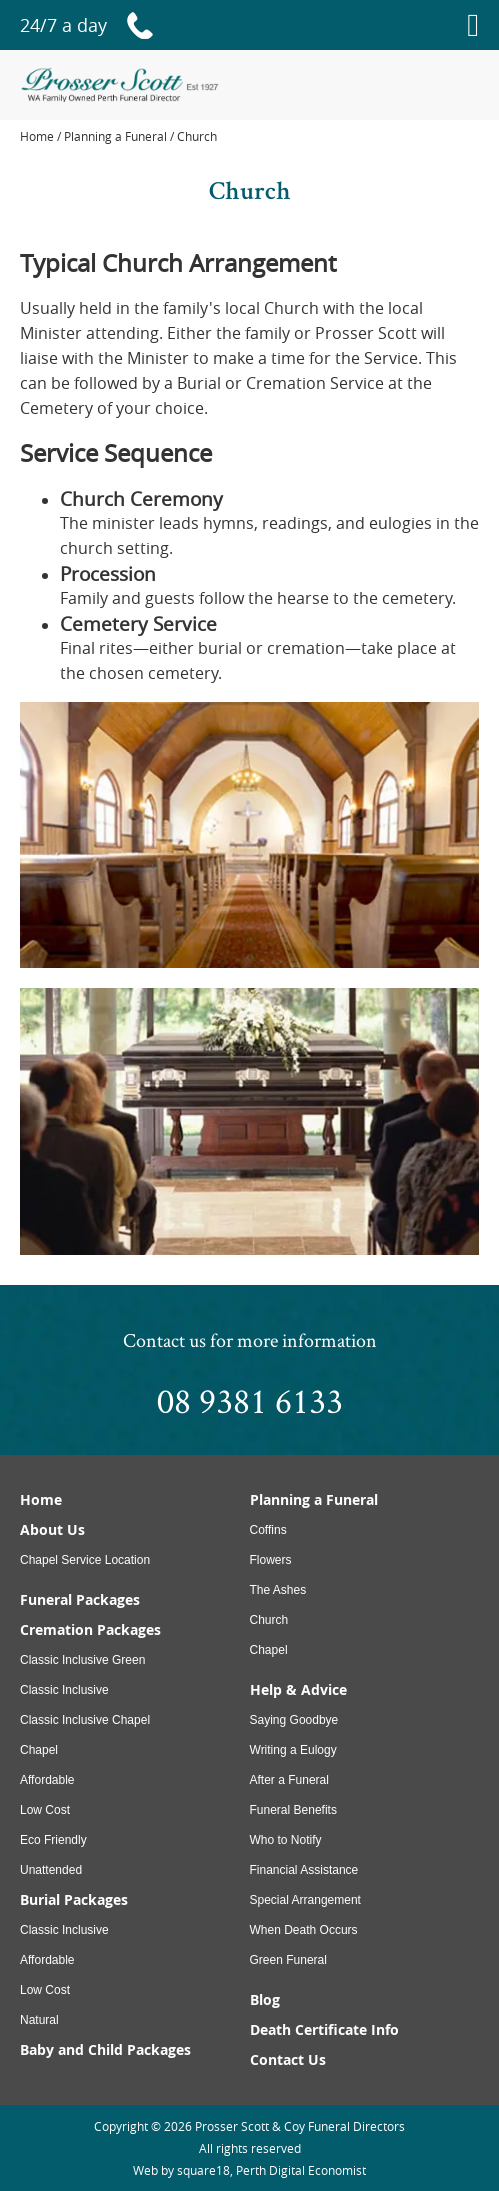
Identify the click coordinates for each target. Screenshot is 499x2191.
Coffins (268, 1530)
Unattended (51, 1870)
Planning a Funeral (314, 1499)
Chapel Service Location (85, 1560)
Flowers (271, 1560)
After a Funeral (289, 1780)
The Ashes (278, 1590)
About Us (52, 1529)
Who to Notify (286, 1840)
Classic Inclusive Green (82, 1660)
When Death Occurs (304, 1930)
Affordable (47, 1780)
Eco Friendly (53, 1840)
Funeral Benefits (293, 1810)
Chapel (39, 1750)
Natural (39, 2020)
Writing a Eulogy (293, 1750)
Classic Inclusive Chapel (85, 1720)
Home (37, 136)
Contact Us (288, 2059)
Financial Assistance (304, 1870)
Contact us (164, 1340)
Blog (265, 1999)
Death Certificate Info (324, 2029)
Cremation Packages (90, 1629)
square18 (203, 2170)
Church (269, 1620)
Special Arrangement (305, 1900)
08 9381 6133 (250, 1400)
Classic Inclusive (64, 1690)
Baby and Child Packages (105, 2049)
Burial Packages (74, 1899)
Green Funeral (288, 1960)
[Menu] (473, 25)
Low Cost (45, 1810)
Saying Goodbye (294, 1720)
